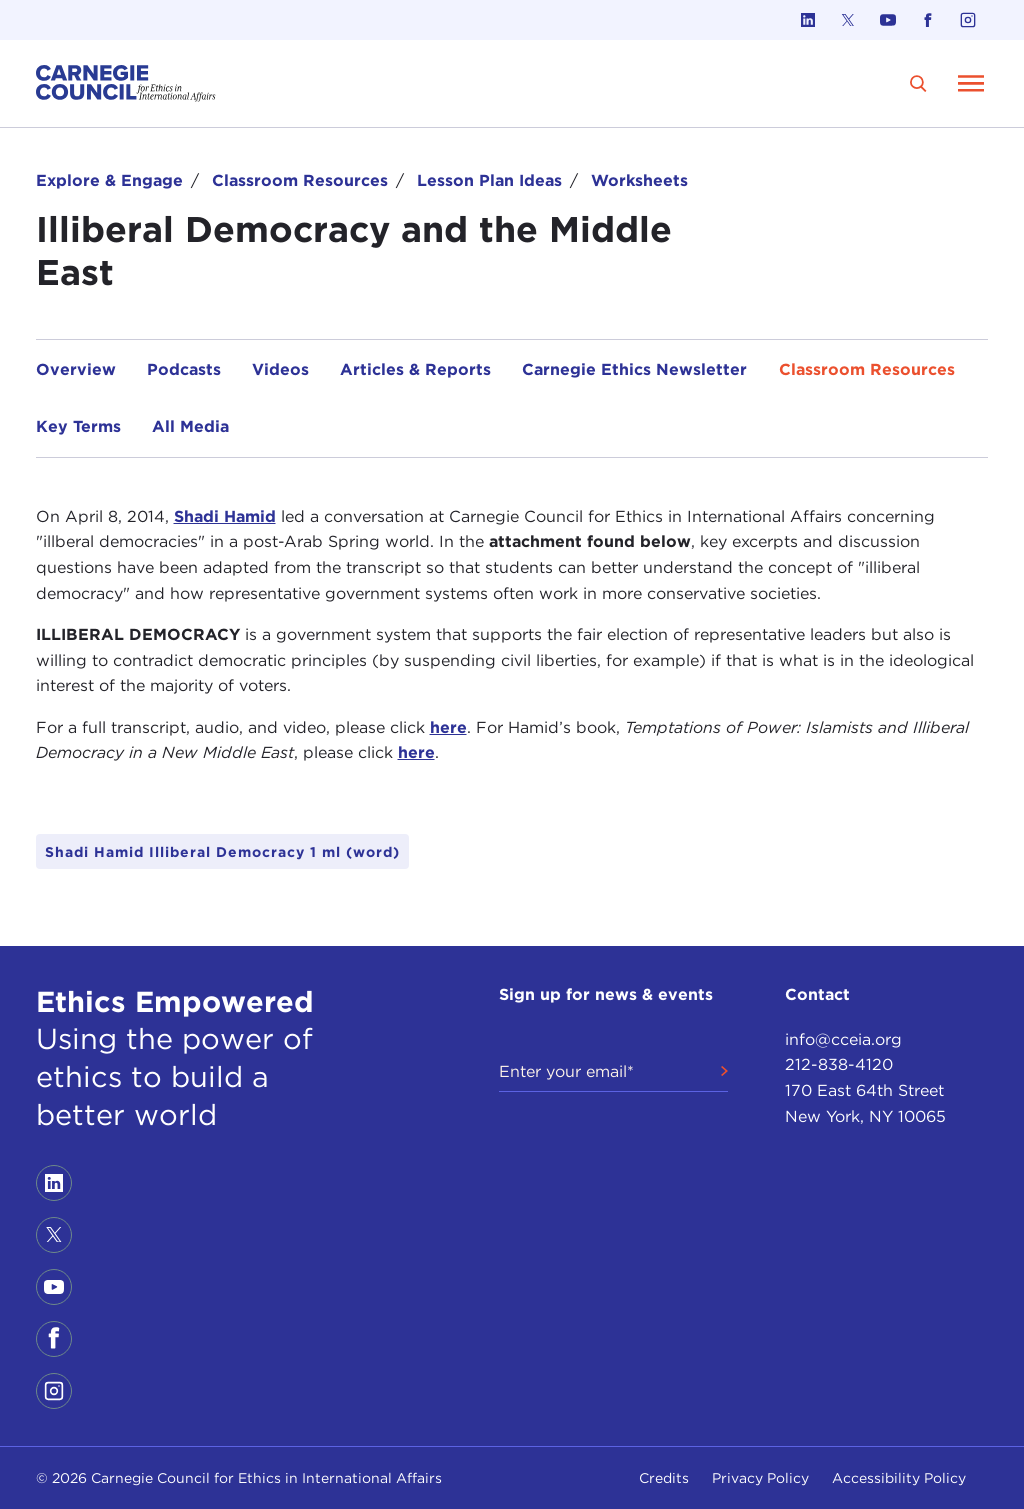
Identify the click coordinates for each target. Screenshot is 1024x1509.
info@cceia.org (843, 1039)
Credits (664, 1478)
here (448, 727)
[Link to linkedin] (808, 20)
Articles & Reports (415, 369)
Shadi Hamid (225, 516)
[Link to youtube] (888, 20)
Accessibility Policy (899, 1478)
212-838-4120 (839, 1064)
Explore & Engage (109, 180)
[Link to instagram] (968, 20)
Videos (280, 369)
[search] (918, 83)
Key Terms (78, 426)
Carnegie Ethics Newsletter (634, 369)
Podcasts (184, 369)
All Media (190, 426)
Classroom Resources (300, 180)
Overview (76, 369)
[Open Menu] (971, 83)
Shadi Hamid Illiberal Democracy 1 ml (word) (222, 852)
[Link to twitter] (848, 20)
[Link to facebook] (928, 20)
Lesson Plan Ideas (489, 180)
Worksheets (639, 180)
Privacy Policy (760, 1478)
